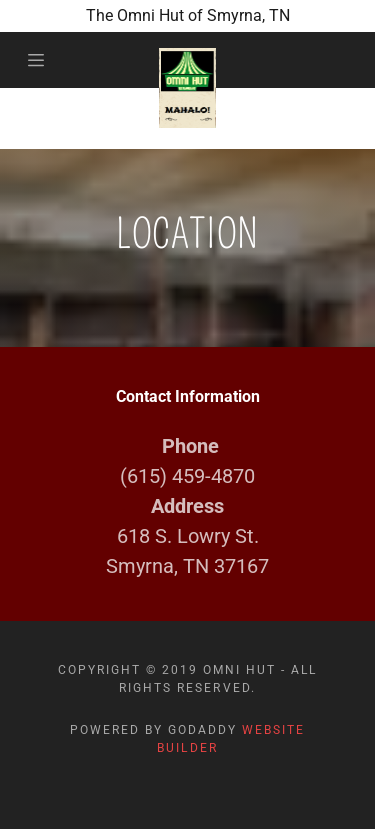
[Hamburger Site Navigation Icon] (40, 60)
